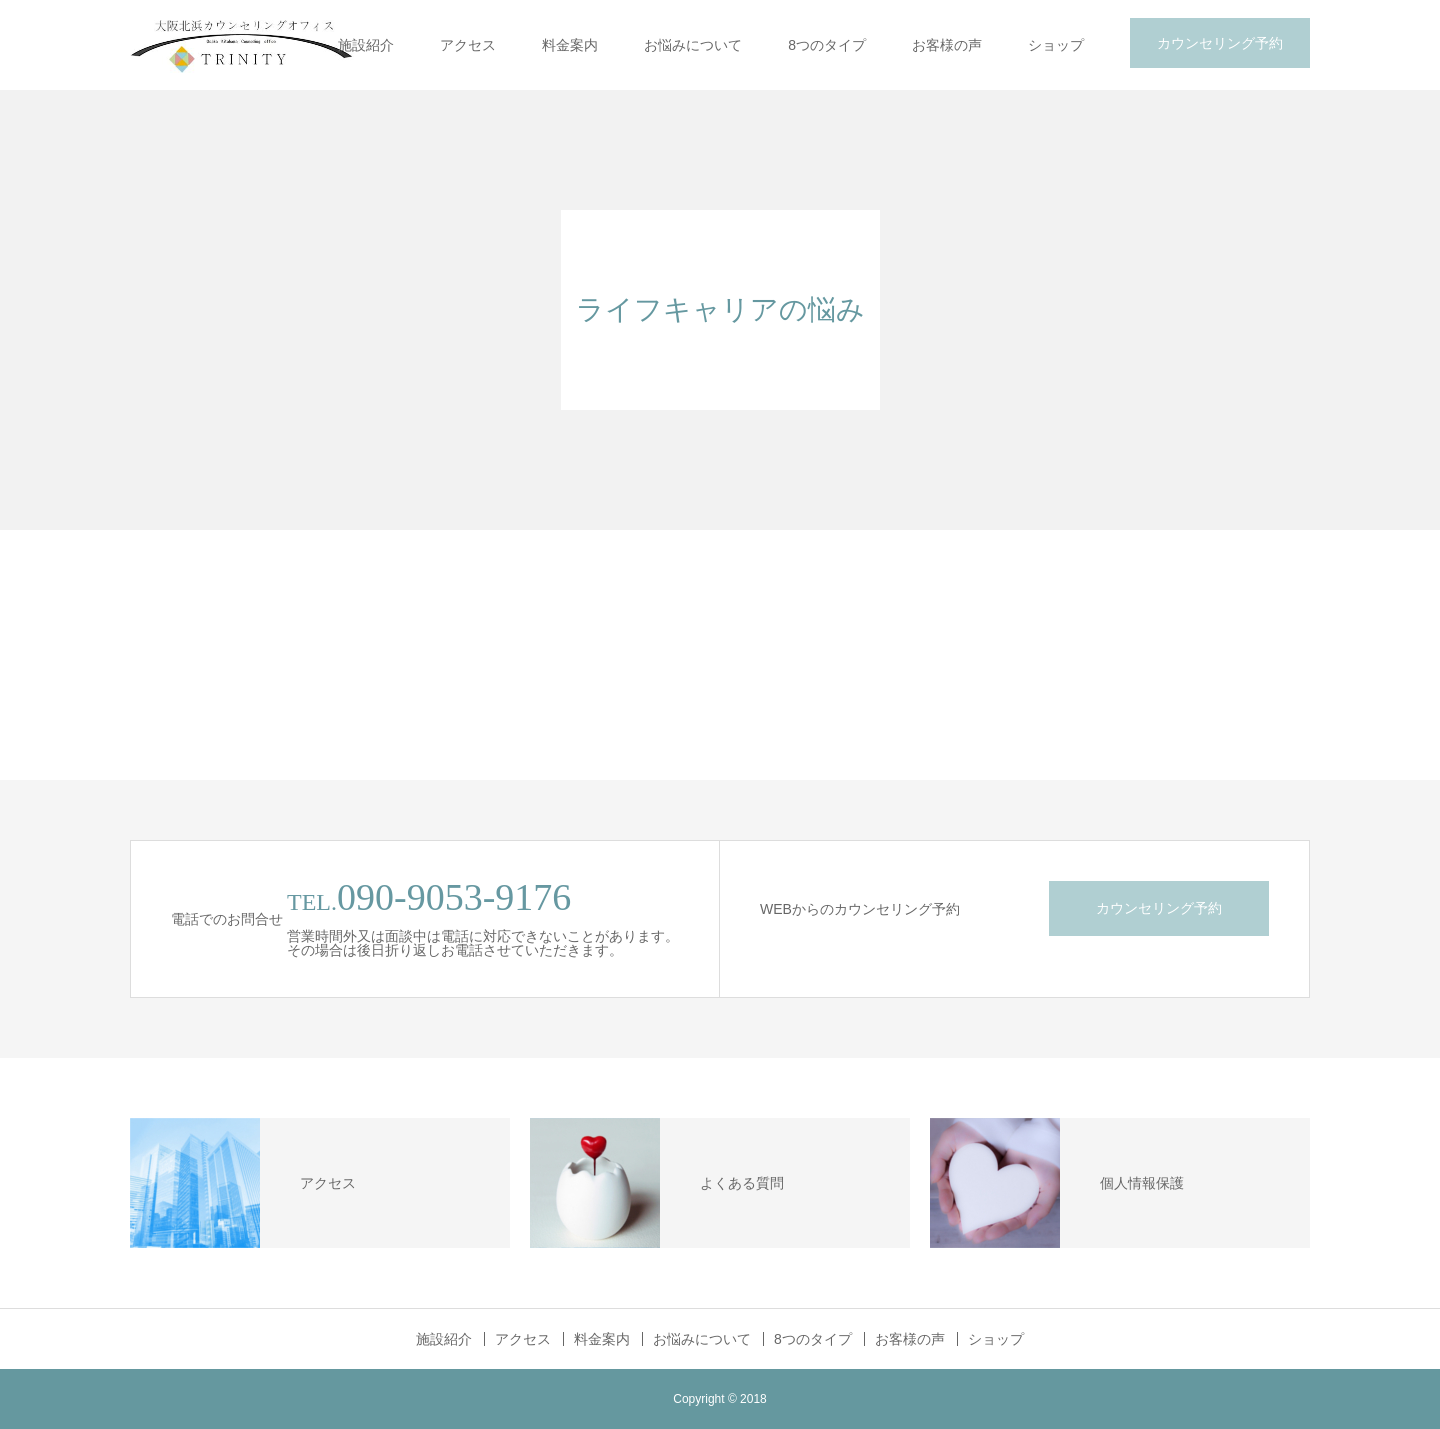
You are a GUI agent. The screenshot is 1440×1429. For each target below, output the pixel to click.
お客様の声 (947, 45)
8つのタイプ (827, 45)
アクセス (468, 45)
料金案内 (570, 45)
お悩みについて (693, 45)
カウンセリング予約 (1220, 43)
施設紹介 (366, 45)
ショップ (1056, 45)
